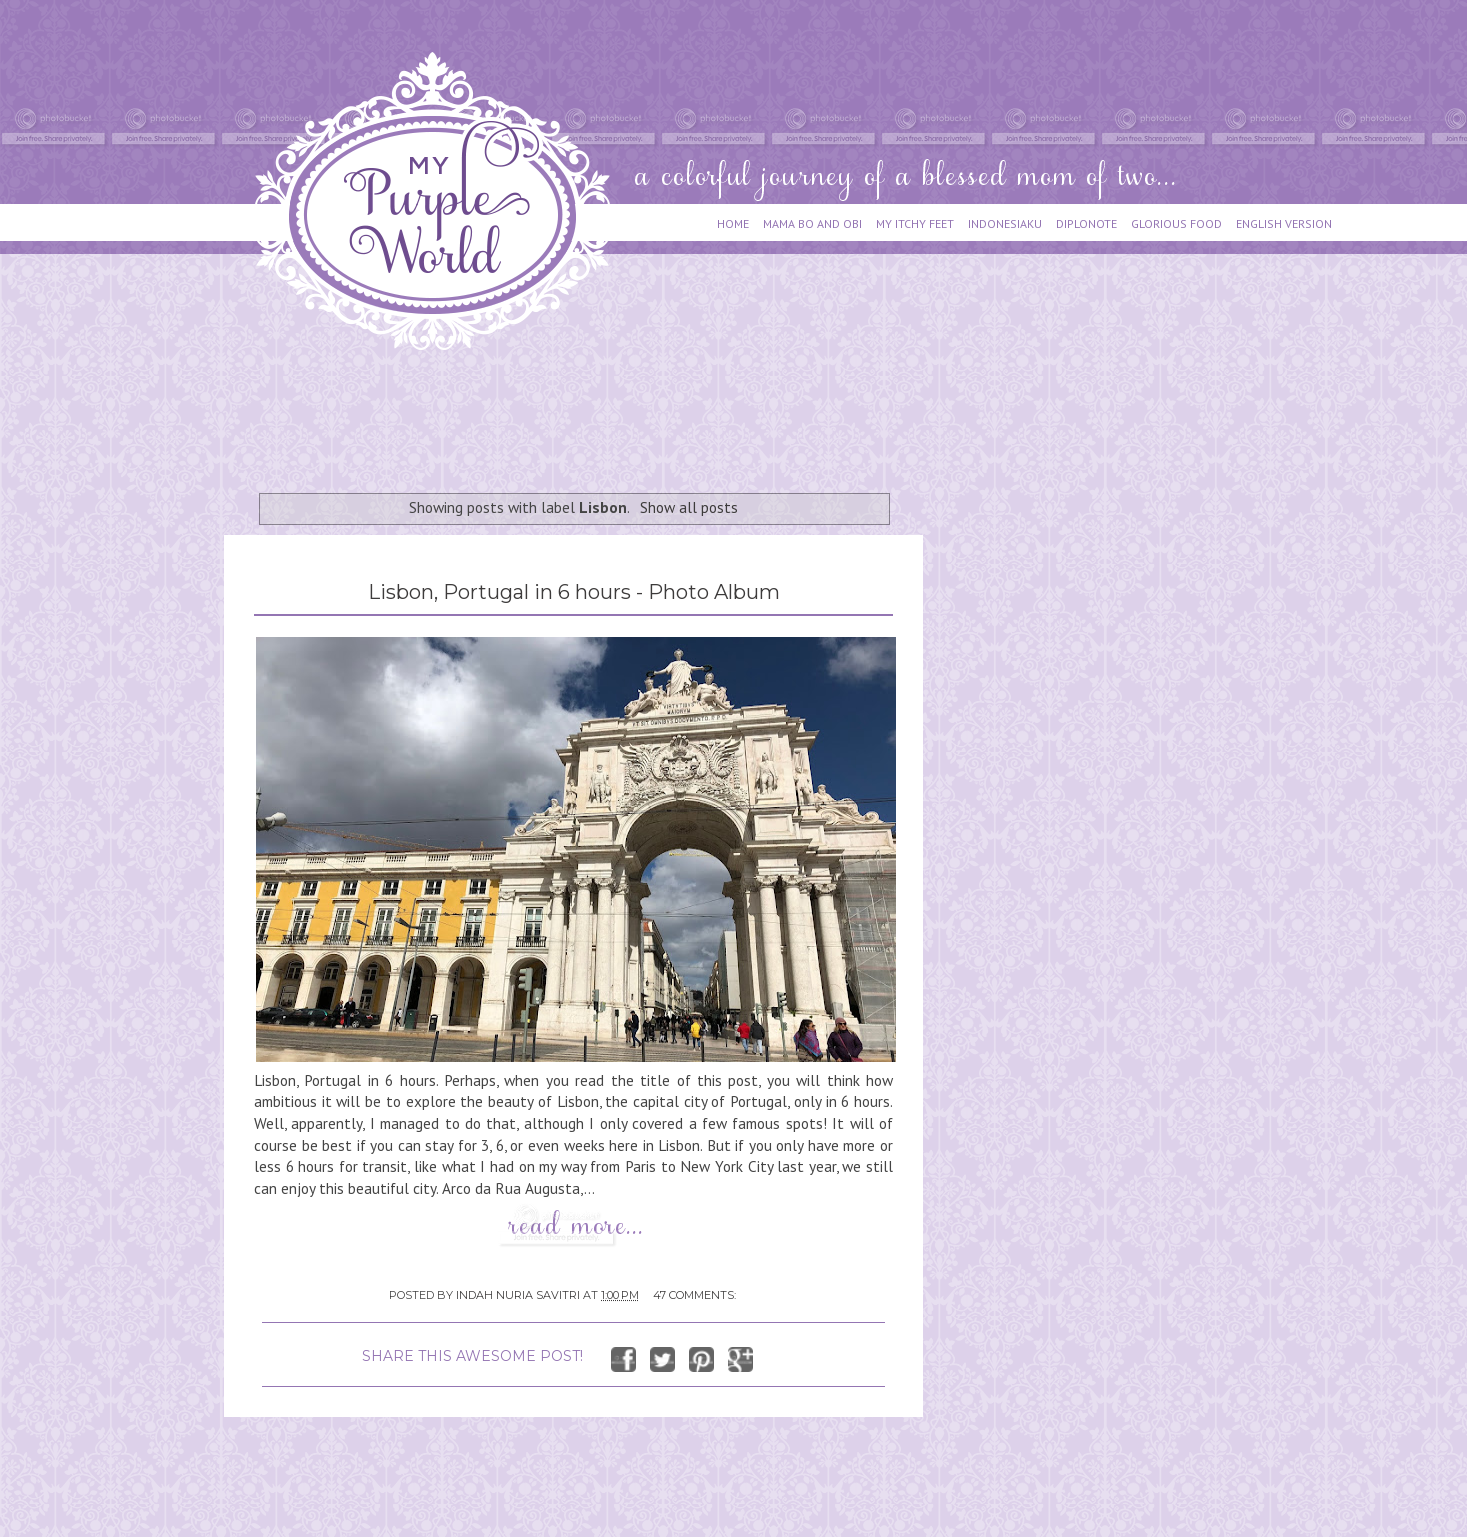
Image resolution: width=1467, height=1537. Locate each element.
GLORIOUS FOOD (1176, 223)
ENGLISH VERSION (1284, 223)
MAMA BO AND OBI (812, 223)
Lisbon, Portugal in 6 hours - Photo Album (574, 592)
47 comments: (694, 1295)
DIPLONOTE (1086, 223)
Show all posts (689, 507)
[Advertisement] (588, 412)
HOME (733, 223)
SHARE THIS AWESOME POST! (472, 1356)
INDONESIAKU (1005, 223)
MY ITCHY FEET (915, 223)
